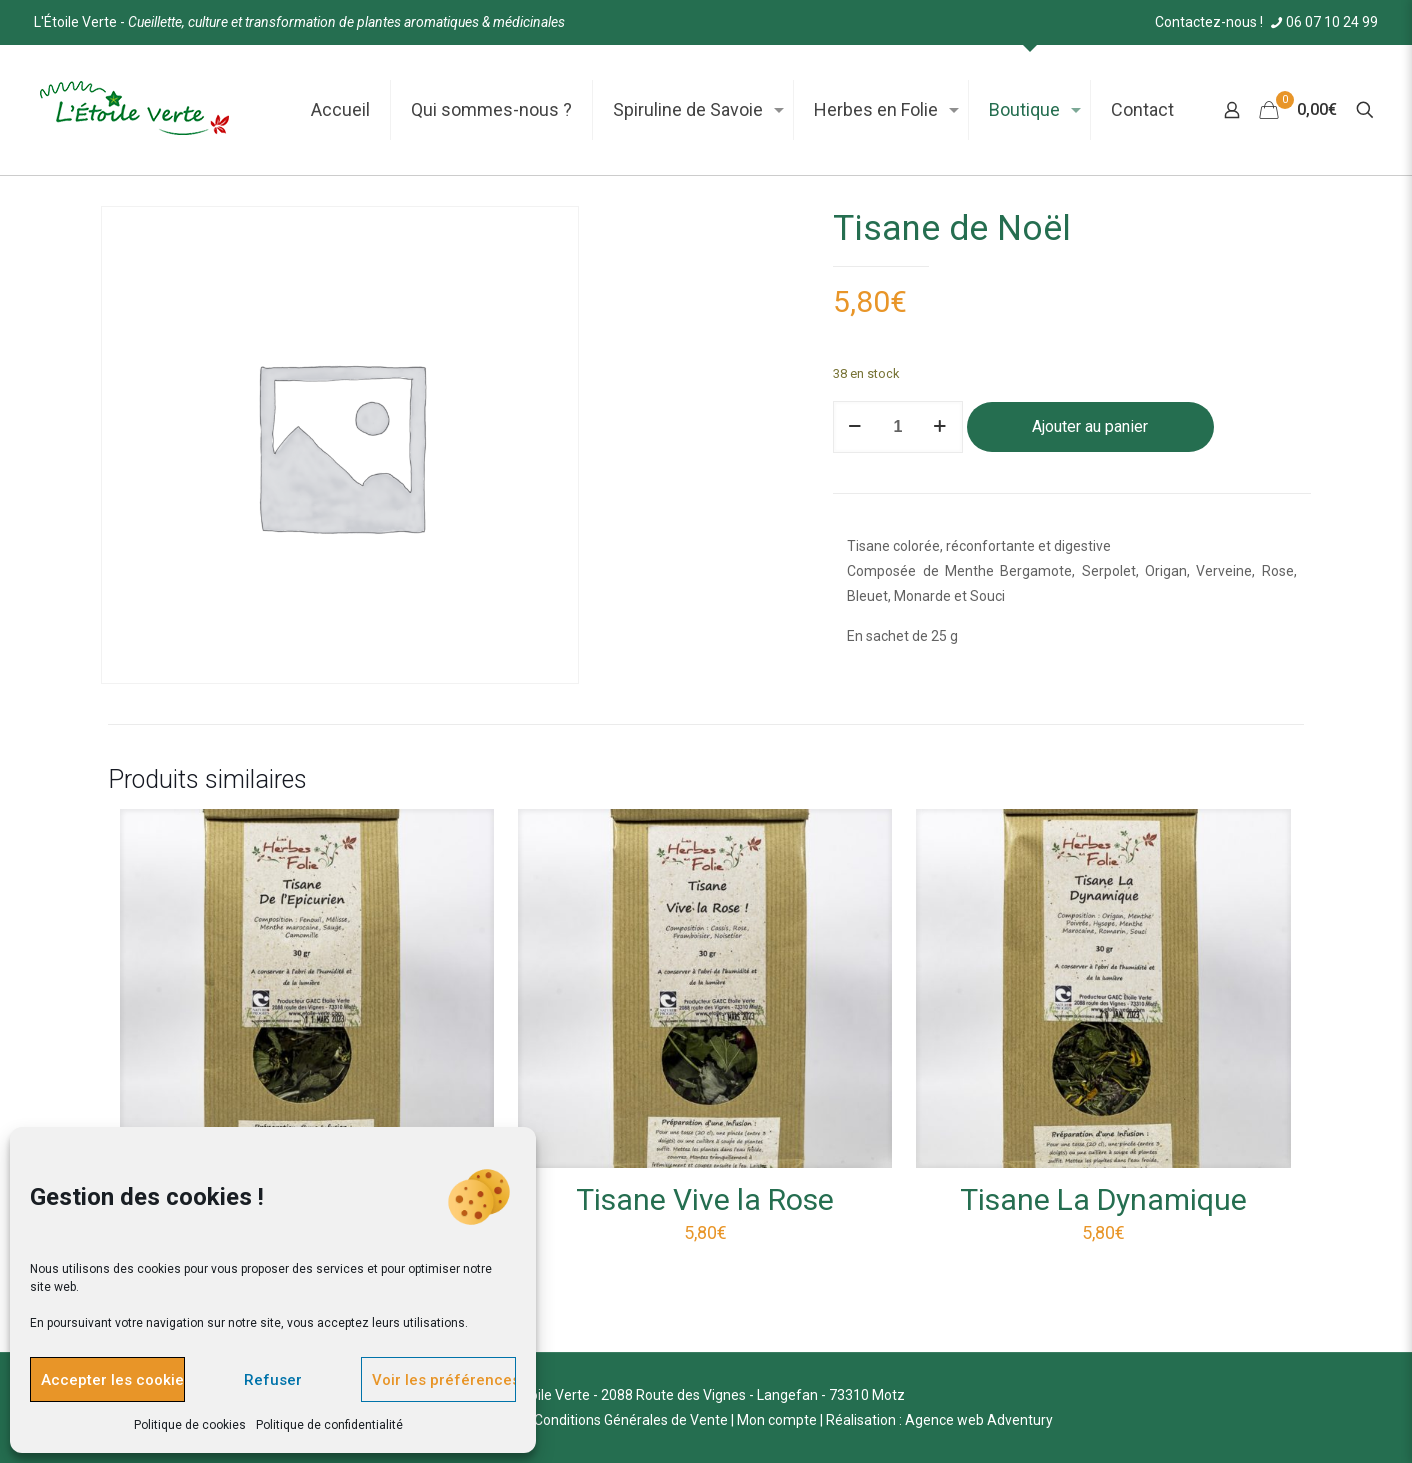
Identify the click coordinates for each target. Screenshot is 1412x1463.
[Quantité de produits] (898, 427)
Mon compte (777, 1420)
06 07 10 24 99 (1322, 22)
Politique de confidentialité (329, 1425)
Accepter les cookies (113, 1380)
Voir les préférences (444, 1380)
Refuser (273, 1380)
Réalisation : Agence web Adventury (939, 1420)
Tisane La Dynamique (1103, 1199)
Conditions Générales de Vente (631, 1420)
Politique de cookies (190, 1425)
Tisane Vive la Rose (705, 1199)
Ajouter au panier (1090, 426)
